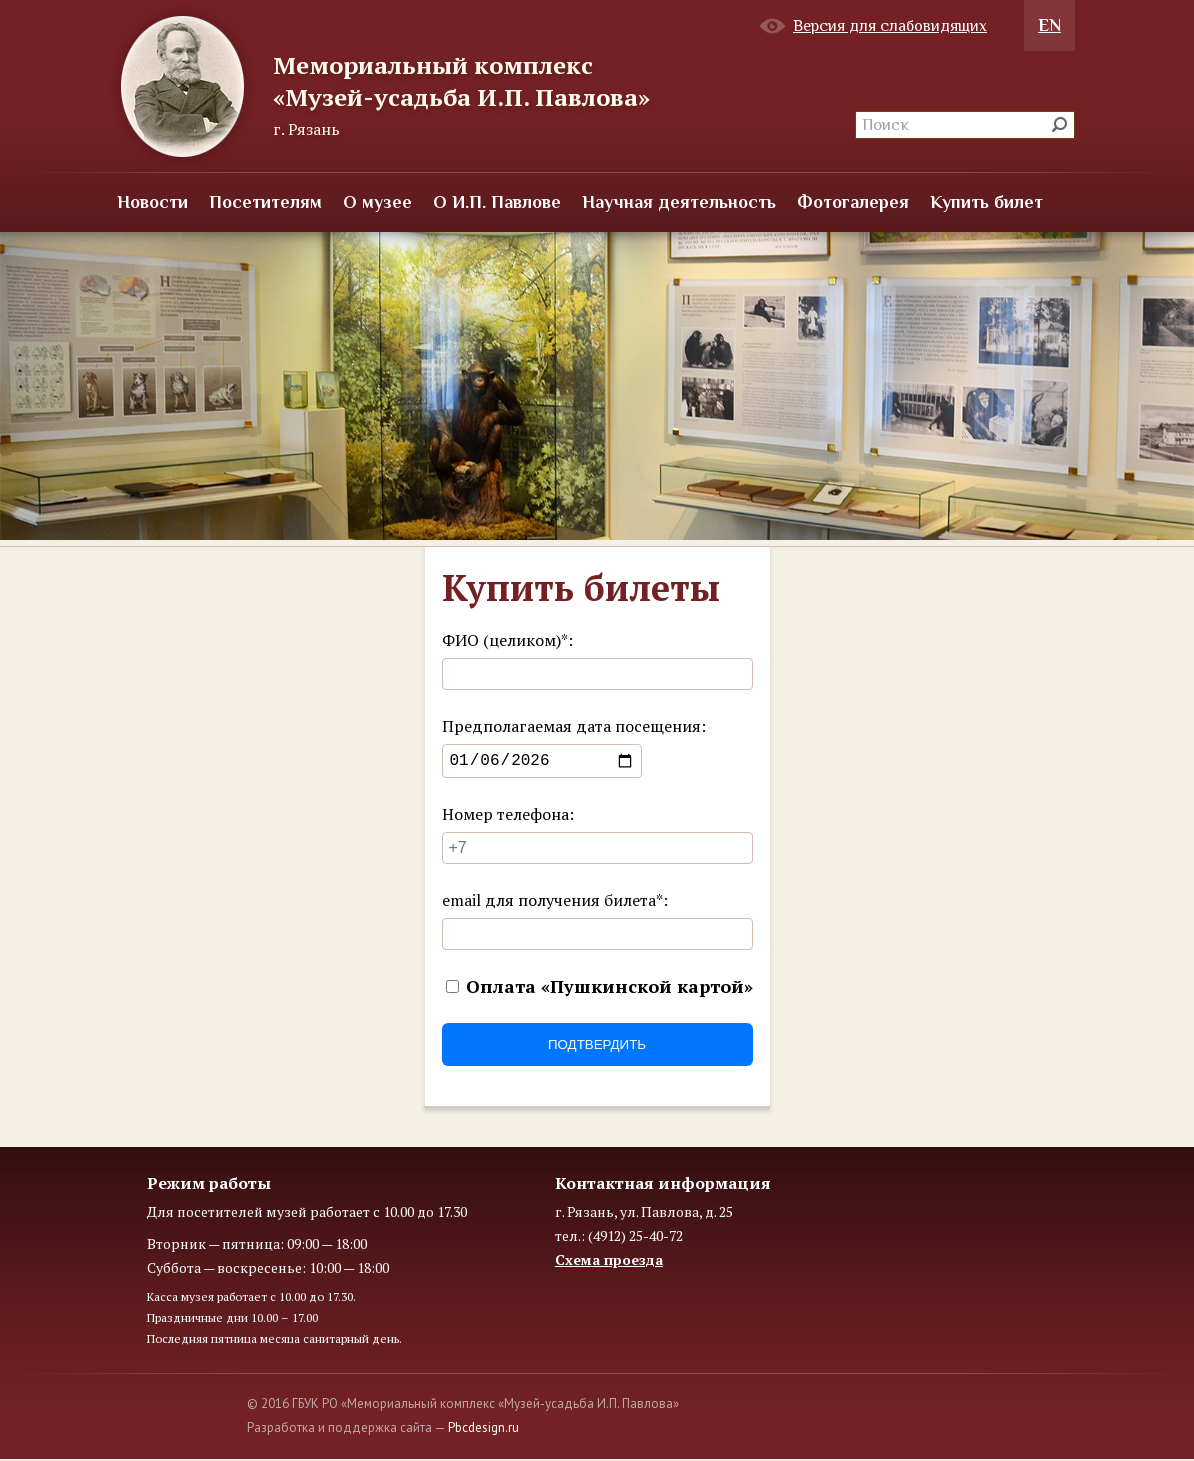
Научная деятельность (679, 202)
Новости (152, 202)
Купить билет (986, 202)
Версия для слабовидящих (890, 26)
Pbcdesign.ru (483, 1431)
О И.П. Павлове (497, 202)
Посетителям (265, 202)
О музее (377, 202)
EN (1049, 25)
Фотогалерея (853, 202)
